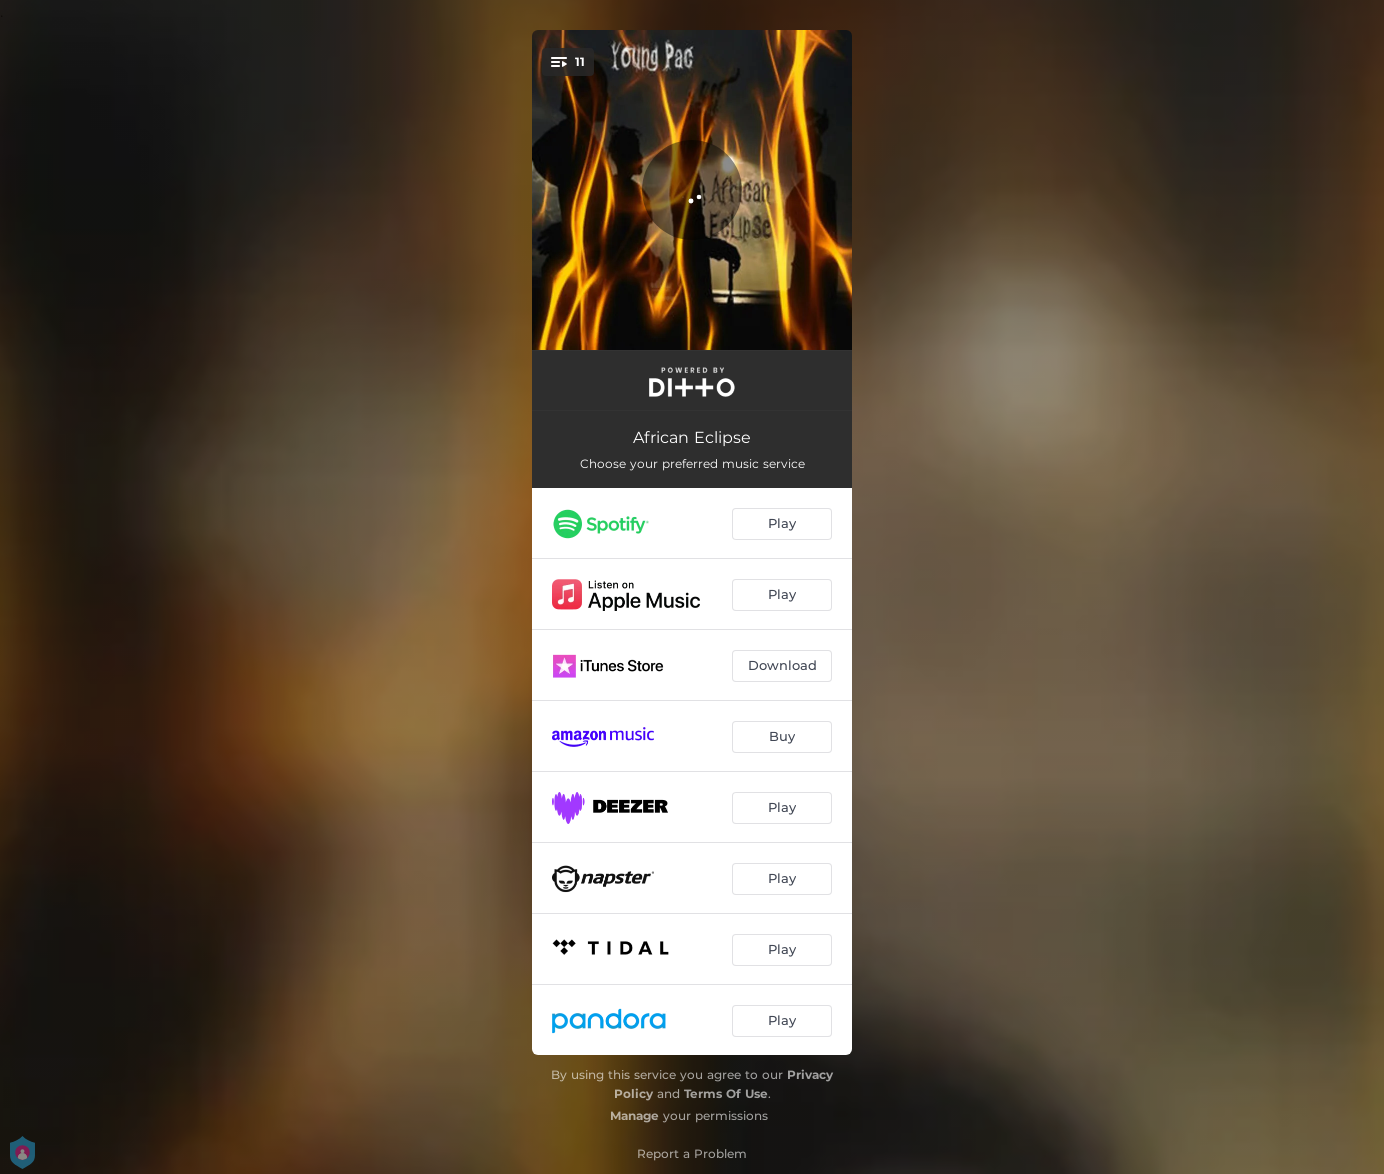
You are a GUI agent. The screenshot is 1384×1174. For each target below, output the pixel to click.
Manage (634, 1115)
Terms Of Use (726, 1093)
